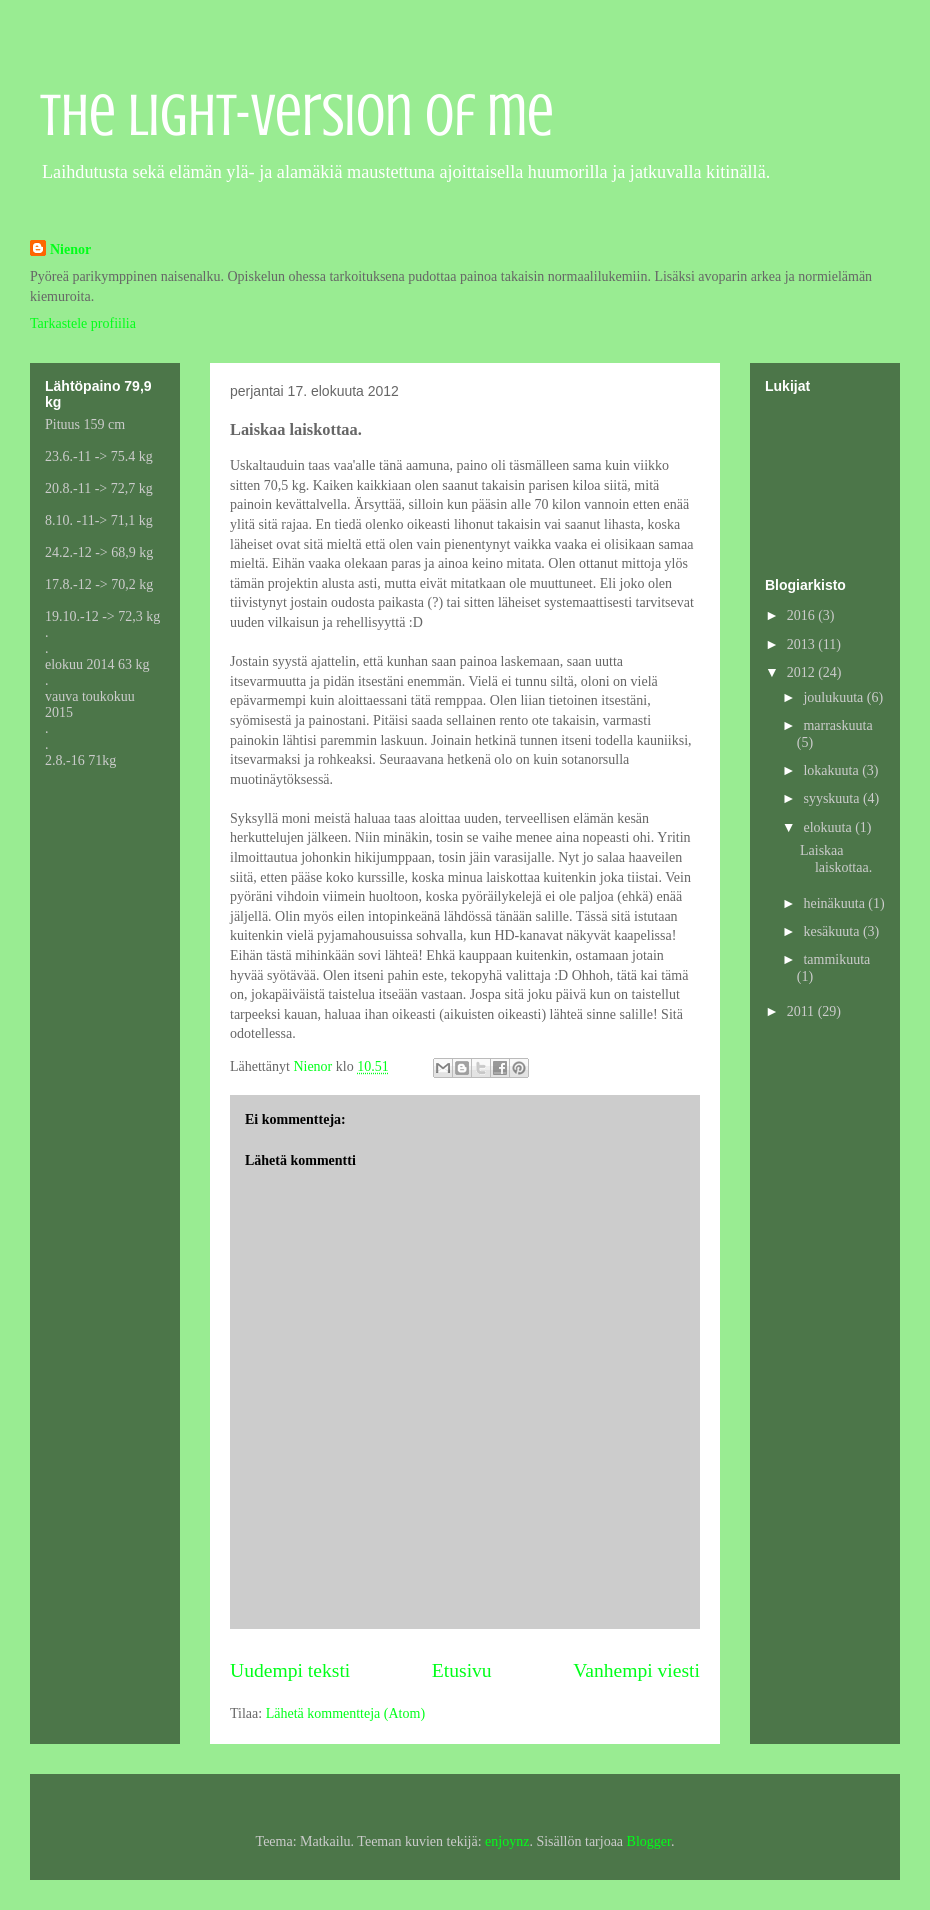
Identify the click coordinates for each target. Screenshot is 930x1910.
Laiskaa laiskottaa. (836, 859)
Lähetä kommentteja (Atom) (345, 1713)
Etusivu (462, 1670)
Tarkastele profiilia (83, 323)
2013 (803, 644)
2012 (803, 672)
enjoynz (507, 1841)
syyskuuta (833, 798)
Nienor (70, 249)
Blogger (649, 1841)
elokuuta (829, 827)
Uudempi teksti (290, 1670)
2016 (803, 615)
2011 (802, 1011)
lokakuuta (832, 770)
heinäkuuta (835, 903)
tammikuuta (836, 959)
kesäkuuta (832, 931)
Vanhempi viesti (636, 1670)
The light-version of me (297, 115)
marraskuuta (837, 725)
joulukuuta (834, 697)
